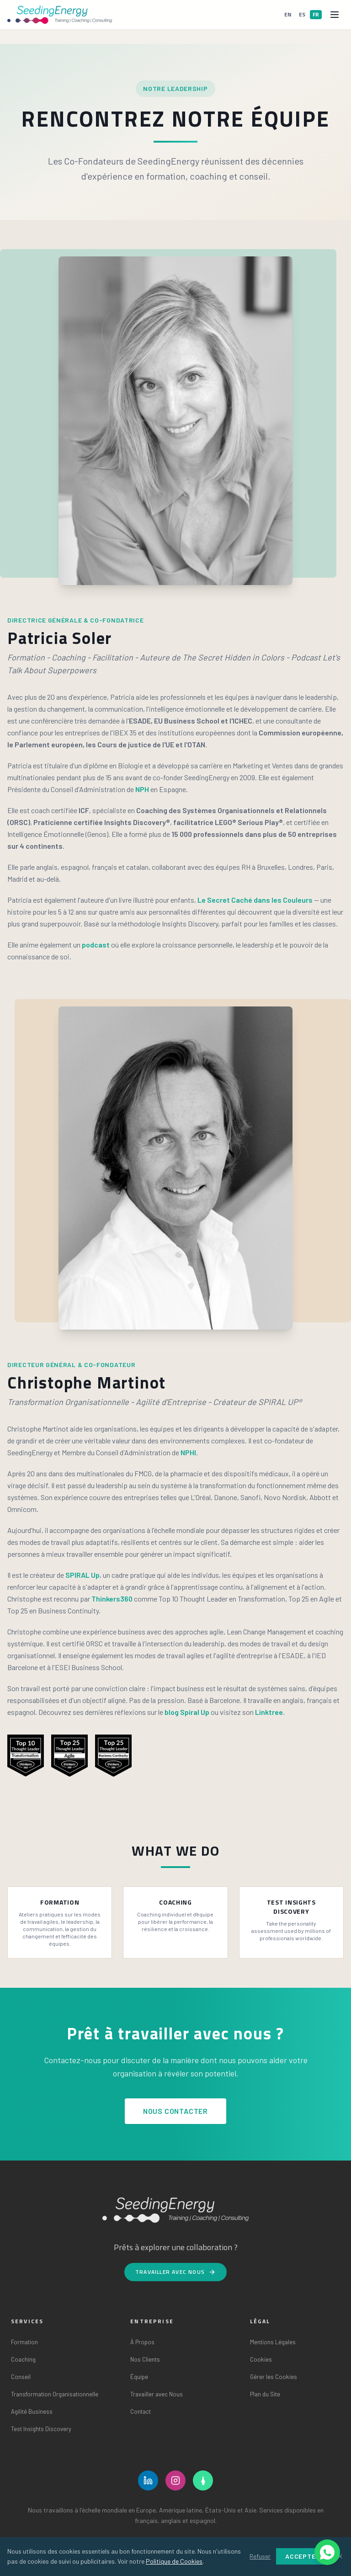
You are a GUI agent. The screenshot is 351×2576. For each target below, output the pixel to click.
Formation (24, 2342)
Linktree (269, 1712)
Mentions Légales (273, 2342)
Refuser (260, 2556)
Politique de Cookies (174, 2561)
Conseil (21, 2376)
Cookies (261, 2359)
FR (316, 14)
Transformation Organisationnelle (54, 2394)
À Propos (142, 2342)
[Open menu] (334, 14)
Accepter (302, 2556)
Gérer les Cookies (273, 2376)
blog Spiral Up (187, 1712)
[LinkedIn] (148, 2480)
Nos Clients (145, 2359)
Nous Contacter (175, 2111)
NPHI (188, 1452)
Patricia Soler (59, 637)
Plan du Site (265, 2394)
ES (302, 14)
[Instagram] (175, 2480)
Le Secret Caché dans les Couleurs (255, 899)
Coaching (23, 2359)
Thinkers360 (112, 1598)
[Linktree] (203, 2480)
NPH (142, 789)
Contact (140, 2411)
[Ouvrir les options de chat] (327, 2552)
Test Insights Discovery (41, 2428)
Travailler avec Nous (175, 2271)
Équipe (139, 2376)
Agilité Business (32, 2411)
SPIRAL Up (82, 1574)
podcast (96, 944)
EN (288, 14)
